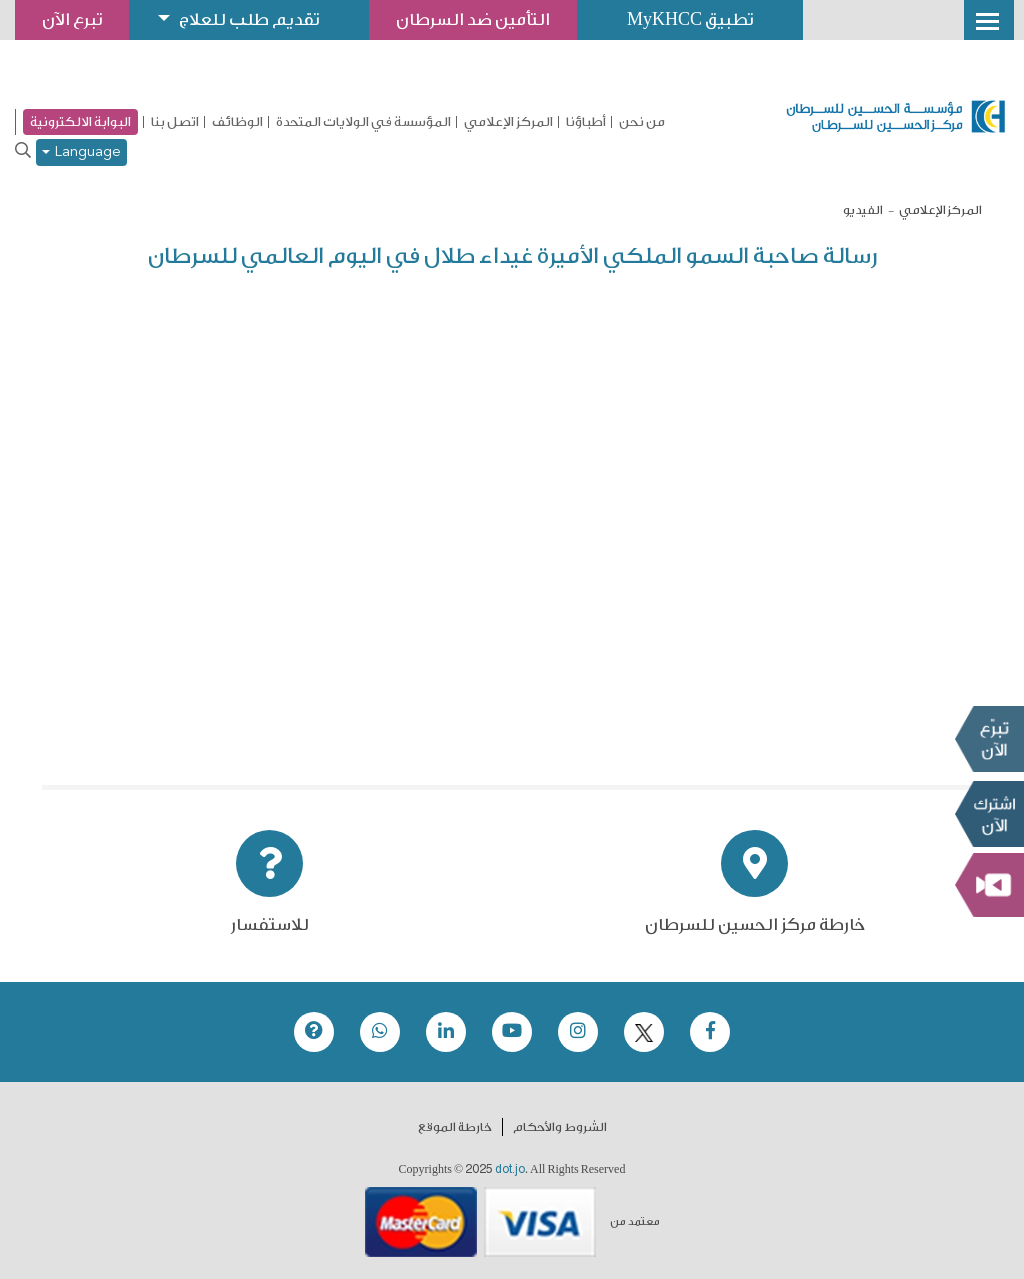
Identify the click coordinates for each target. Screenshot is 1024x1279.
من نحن (642, 122)
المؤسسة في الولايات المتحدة (363, 122)
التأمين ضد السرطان (473, 19)
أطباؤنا (586, 122)
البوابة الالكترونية (80, 121)
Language (81, 152)
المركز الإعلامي (508, 122)
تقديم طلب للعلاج (249, 19)
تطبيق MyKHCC (690, 19)
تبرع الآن (989, 738)
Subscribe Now (989, 813)
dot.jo (510, 1169)
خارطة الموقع (455, 1127)
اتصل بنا (175, 122)
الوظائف (237, 122)
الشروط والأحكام (560, 1127)
